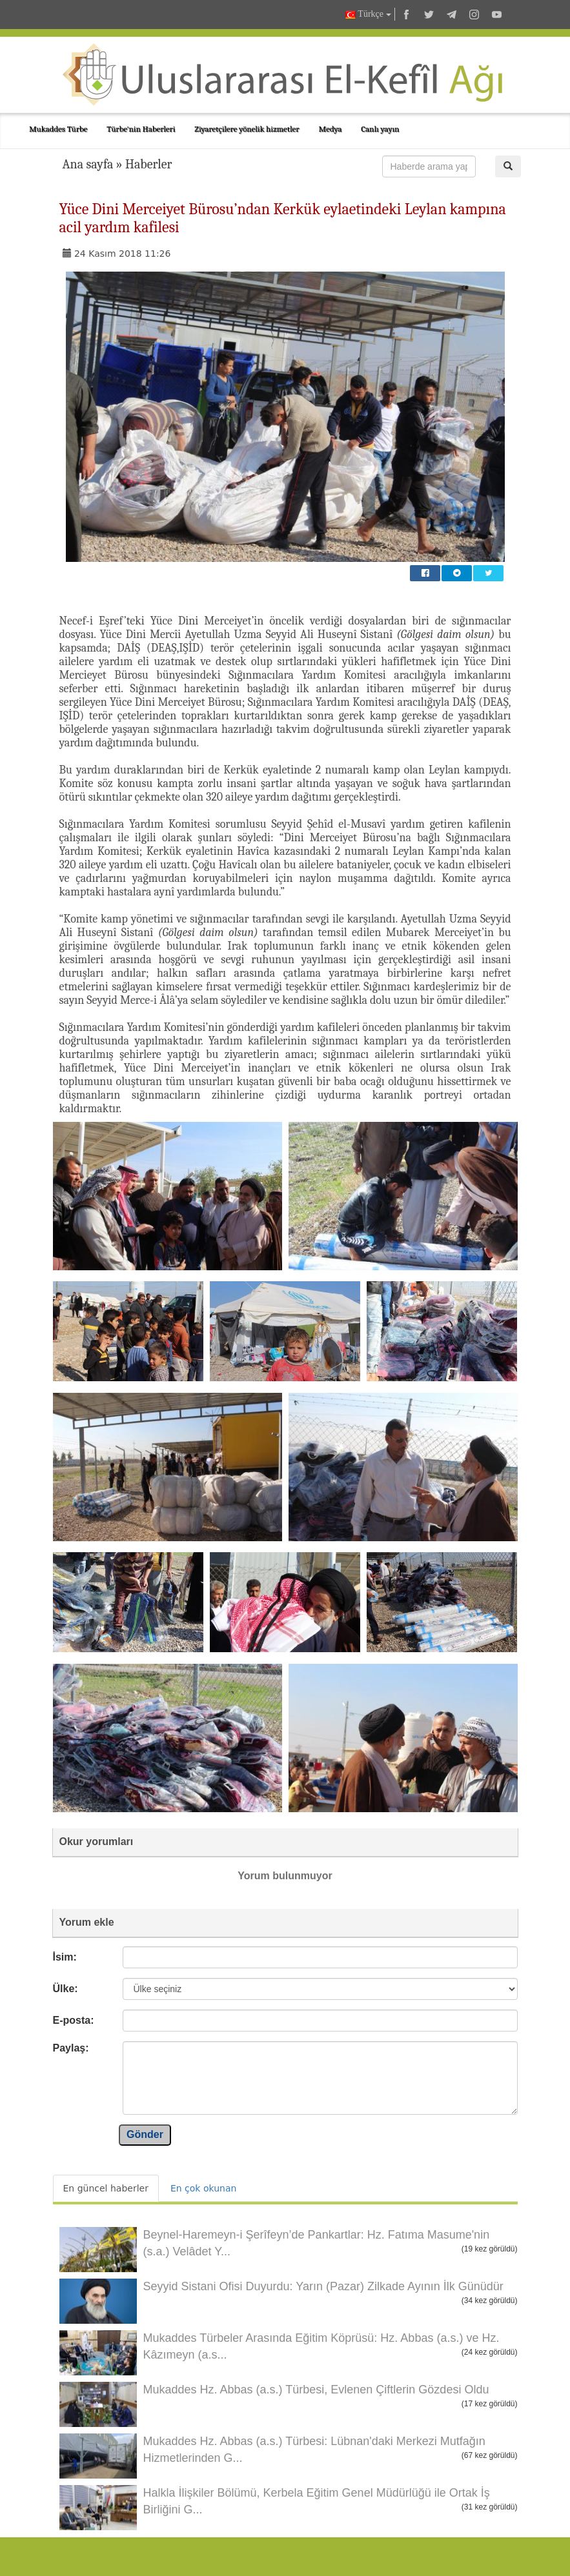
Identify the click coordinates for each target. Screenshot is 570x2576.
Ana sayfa (88, 164)
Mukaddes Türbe (58, 129)
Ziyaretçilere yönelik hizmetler (246, 129)
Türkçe (368, 14)
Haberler (148, 164)
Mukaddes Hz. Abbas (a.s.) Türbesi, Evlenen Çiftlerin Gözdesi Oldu (316, 2389)
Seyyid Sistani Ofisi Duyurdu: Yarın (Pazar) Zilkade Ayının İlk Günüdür (323, 2286)
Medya (329, 129)
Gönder (145, 2134)
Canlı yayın (380, 129)
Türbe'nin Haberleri (141, 129)
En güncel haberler (105, 2188)
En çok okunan (203, 2188)
